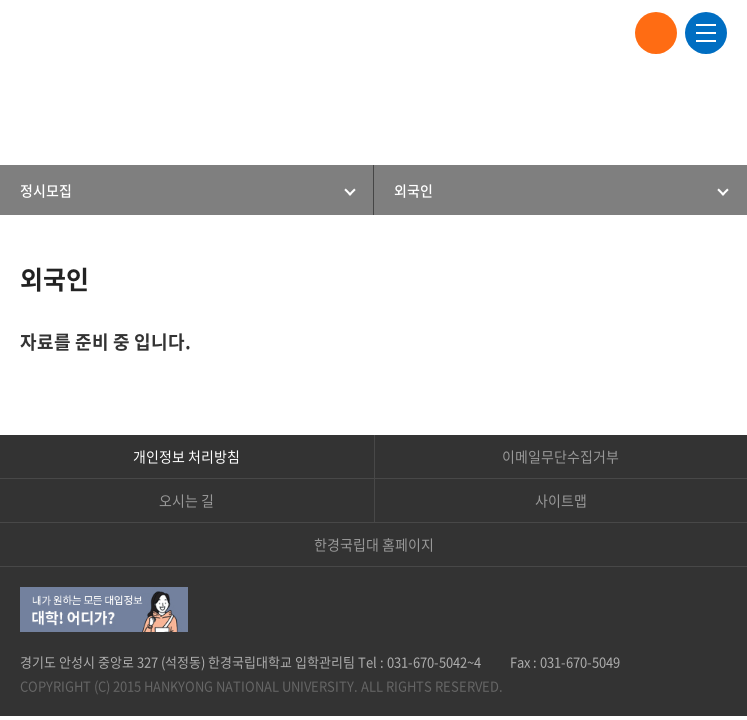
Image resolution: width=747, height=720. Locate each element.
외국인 (413, 190)
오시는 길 (186, 500)
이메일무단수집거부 (560, 456)
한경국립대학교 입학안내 (100, 33)
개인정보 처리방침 (186, 456)
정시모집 (46, 190)
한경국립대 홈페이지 (374, 544)
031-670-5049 (580, 661)
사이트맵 (561, 500)
